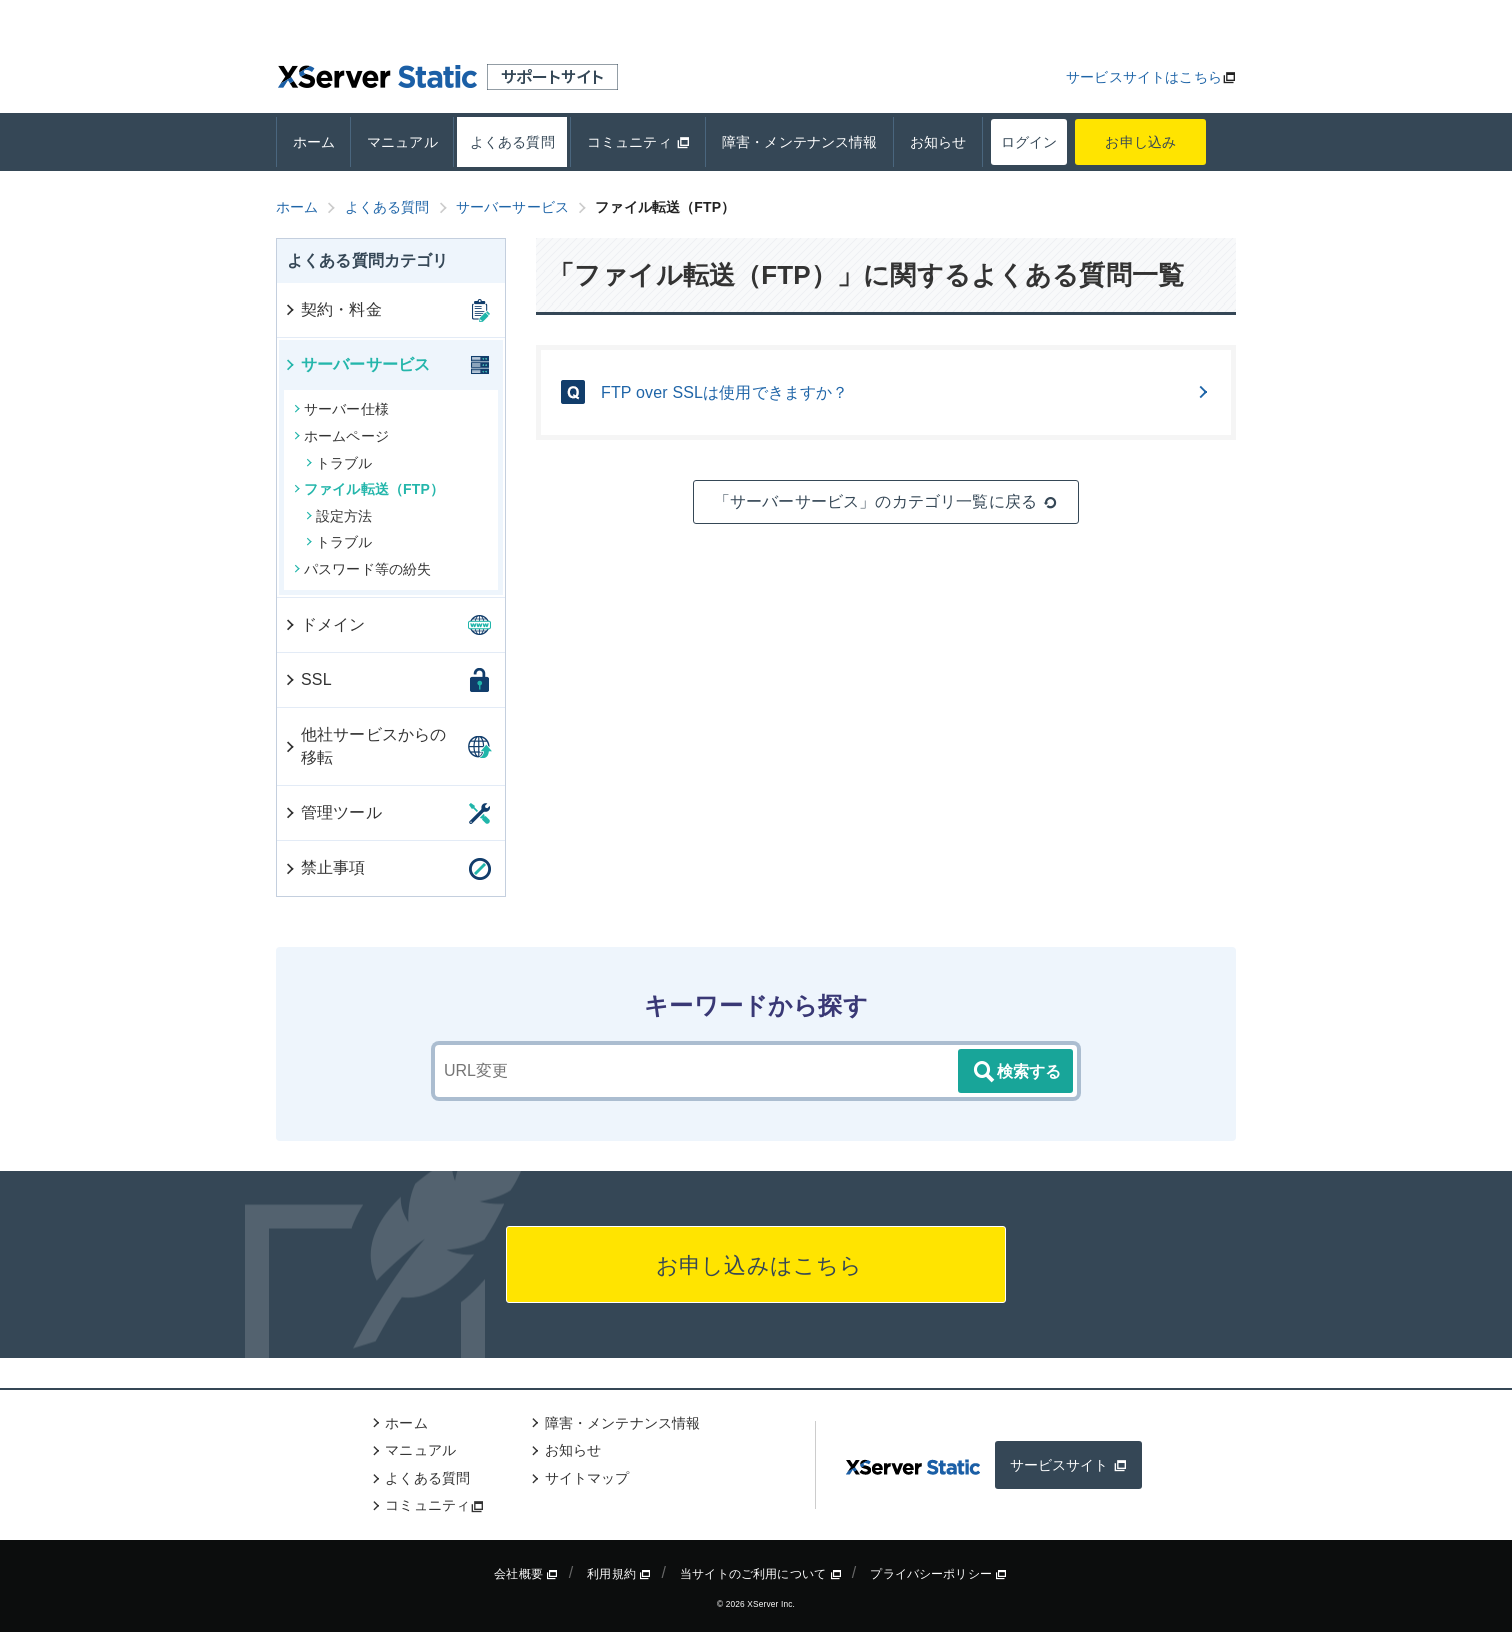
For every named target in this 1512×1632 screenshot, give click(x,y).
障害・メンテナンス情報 (800, 142)
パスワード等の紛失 (362, 569)
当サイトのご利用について (761, 1574)
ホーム (314, 142)
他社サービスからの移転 (364, 745)
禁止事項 (324, 867)
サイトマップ (587, 1478)
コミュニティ (638, 142)
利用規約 (619, 1574)
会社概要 (526, 1574)
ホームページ (341, 436)
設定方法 (339, 516)
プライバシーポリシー (938, 1574)
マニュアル (402, 142)
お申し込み (1141, 142)
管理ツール (332, 812)
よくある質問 (512, 142)
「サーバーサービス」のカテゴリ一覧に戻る (886, 502)
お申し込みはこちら (756, 1265)
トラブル (339, 463)
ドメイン (324, 624)
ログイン (1029, 142)
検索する (1016, 1072)
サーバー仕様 (341, 409)
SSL (307, 679)
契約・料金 (332, 309)
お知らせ (938, 142)
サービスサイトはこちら (1144, 77)
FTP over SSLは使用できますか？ (906, 392)
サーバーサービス (356, 364)
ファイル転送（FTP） (369, 489)
